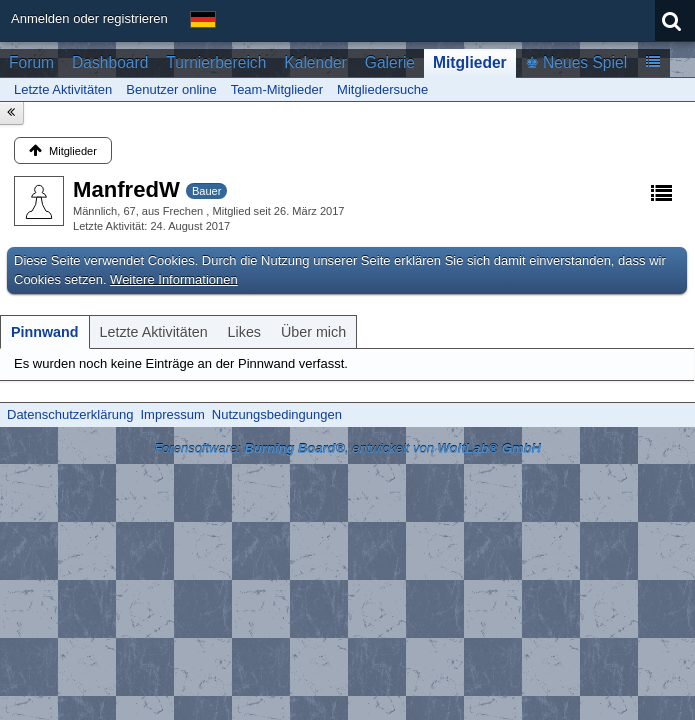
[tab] (45, 332)
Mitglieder (470, 62)
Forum (31, 62)
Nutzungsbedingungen (277, 414)
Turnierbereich (216, 62)
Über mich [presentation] (313, 332)
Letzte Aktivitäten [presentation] (154, 332)
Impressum (172, 414)
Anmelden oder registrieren (89, 18)
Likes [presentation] (244, 332)
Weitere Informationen (174, 279)
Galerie (390, 62)
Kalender (315, 62)
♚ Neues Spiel (576, 62)
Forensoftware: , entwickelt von (347, 448)
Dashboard (110, 62)
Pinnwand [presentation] (45, 332)
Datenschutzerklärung (70, 414)
